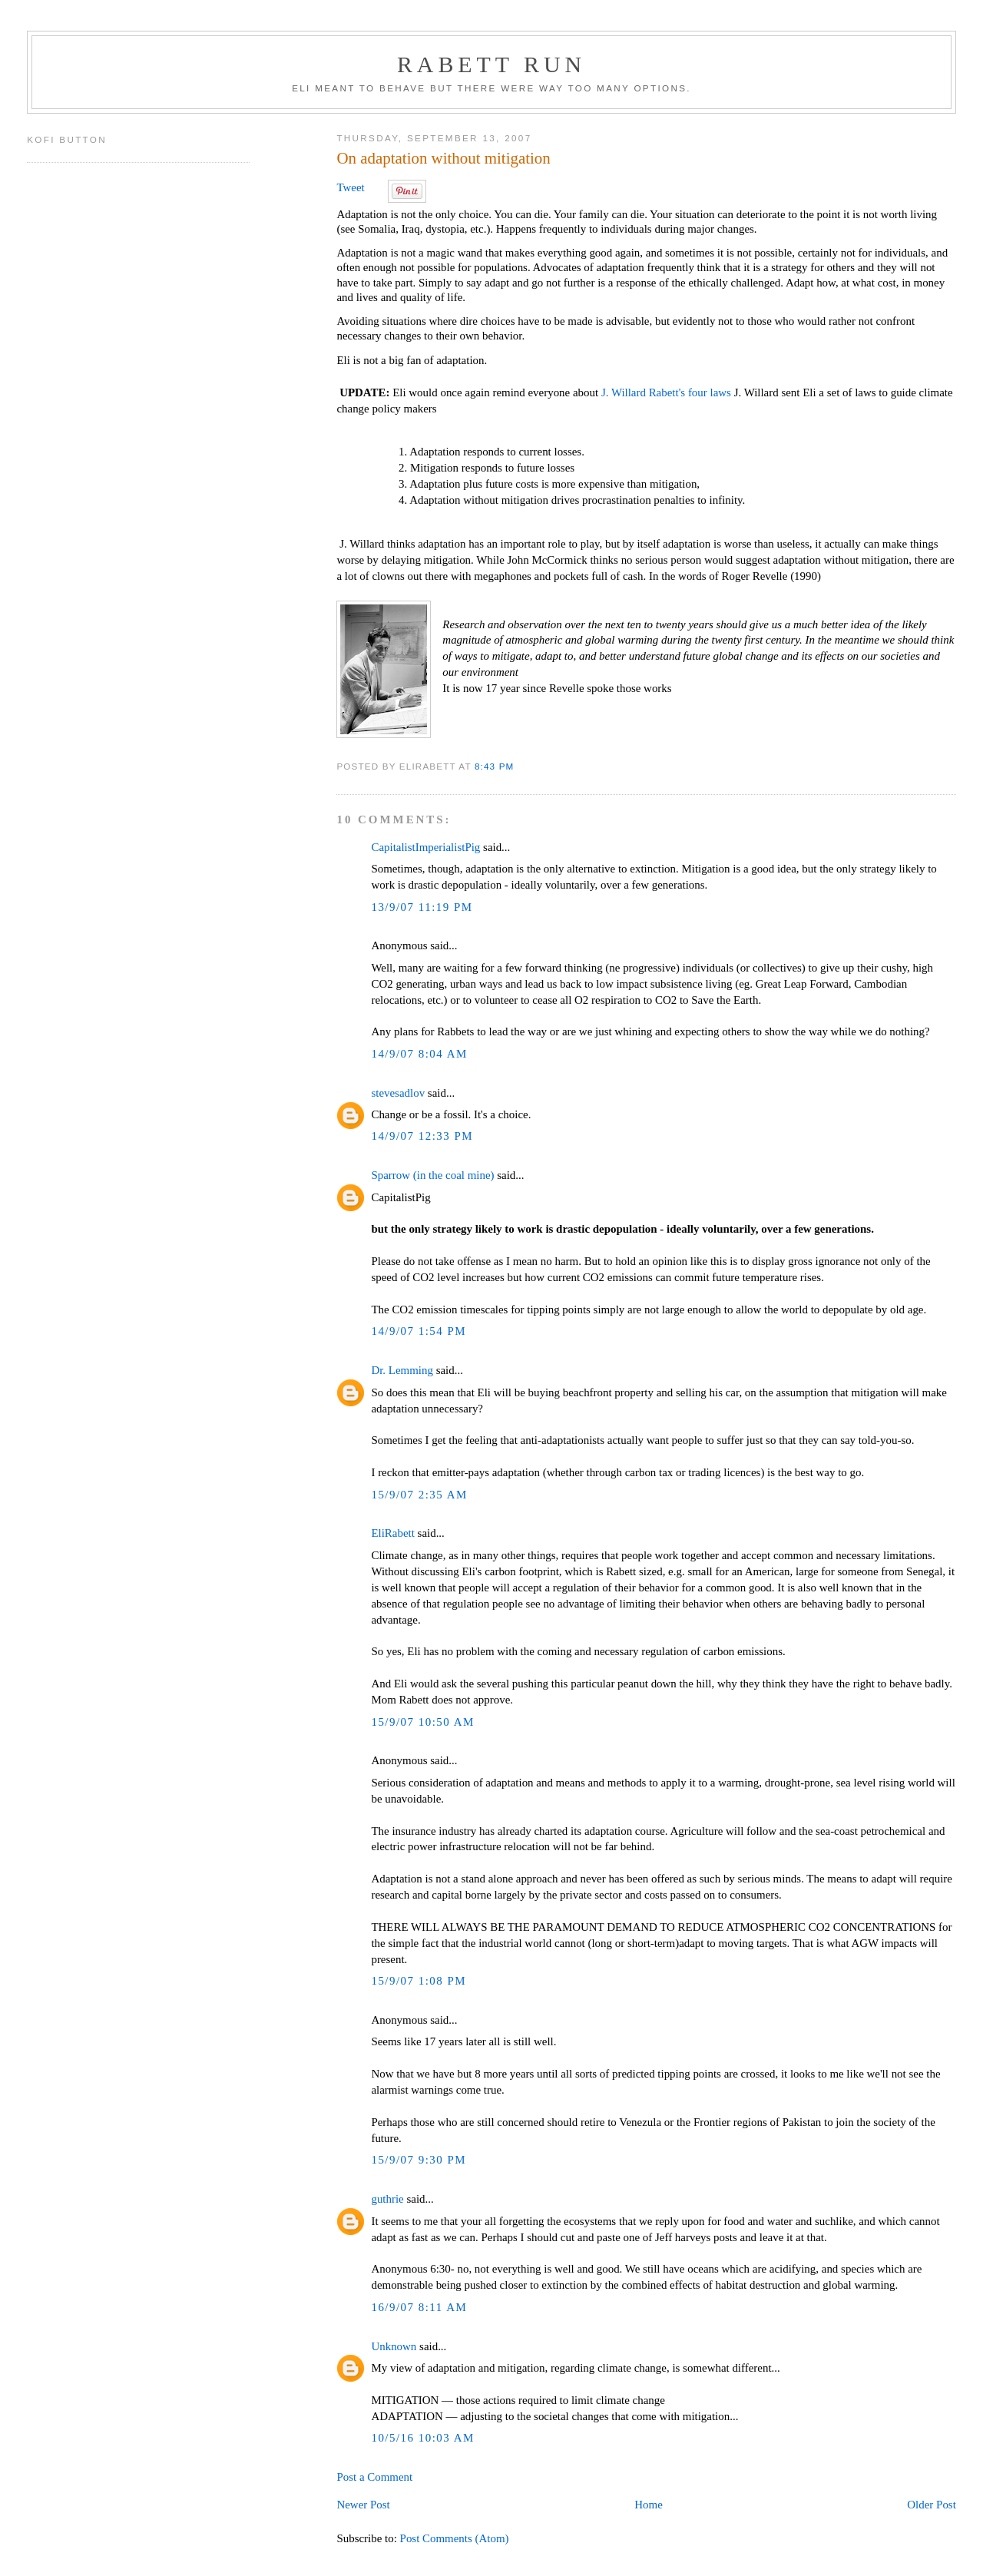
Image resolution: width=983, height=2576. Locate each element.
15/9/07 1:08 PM (418, 1981)
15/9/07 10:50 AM (422, 1722)
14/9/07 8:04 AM (419, 1054)
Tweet (350, 187)
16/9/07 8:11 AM (419, 2307)
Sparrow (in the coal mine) (432, 1175)
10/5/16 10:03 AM (422, 2438)
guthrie (387, 2199)
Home (648, 2504)
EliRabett (392, 1533)
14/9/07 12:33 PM (422, 1136)
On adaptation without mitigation (443, 158)
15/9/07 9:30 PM (418, 2160)
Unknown (393, 2346)
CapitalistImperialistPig (425, 847)
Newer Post (362, 2504)
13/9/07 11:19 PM (421, 907)
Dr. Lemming (402, 1370)
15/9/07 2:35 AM (419, 1494)
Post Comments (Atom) (454, 2538)
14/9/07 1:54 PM (418, 1331)
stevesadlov (398, 1093)
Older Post (931, 2504)
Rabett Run (491, 64)
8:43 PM (495, 766)
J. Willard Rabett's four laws (666, 392)
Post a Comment (374, 2477)
